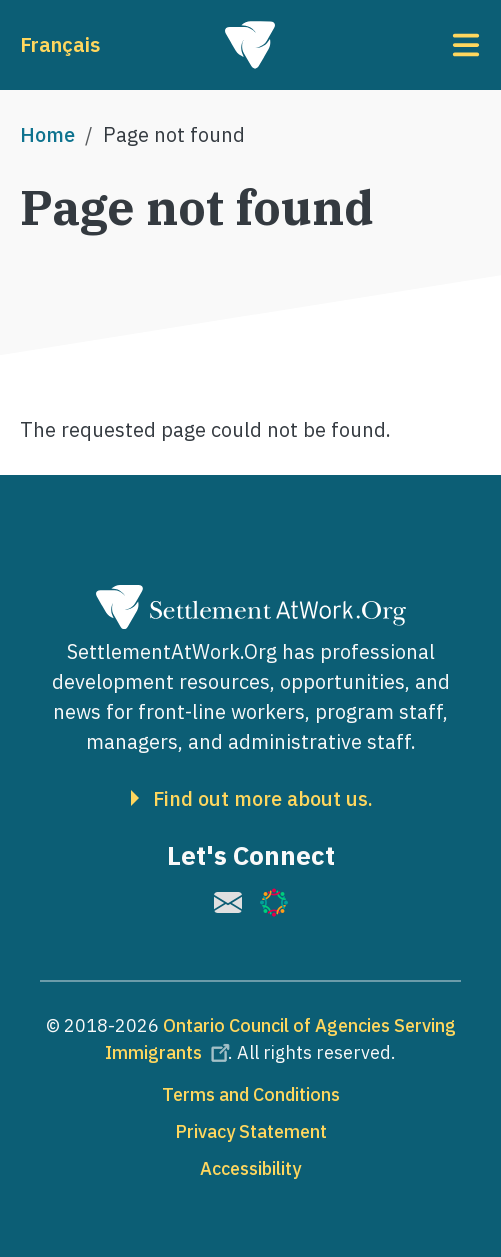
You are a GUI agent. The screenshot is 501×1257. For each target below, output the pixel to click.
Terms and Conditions (251, 1094)
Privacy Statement (251, 1131)
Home (47, 134)
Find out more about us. (263, 799)
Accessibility (250, 1168)
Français (60, 44)
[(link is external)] (228, 902)
